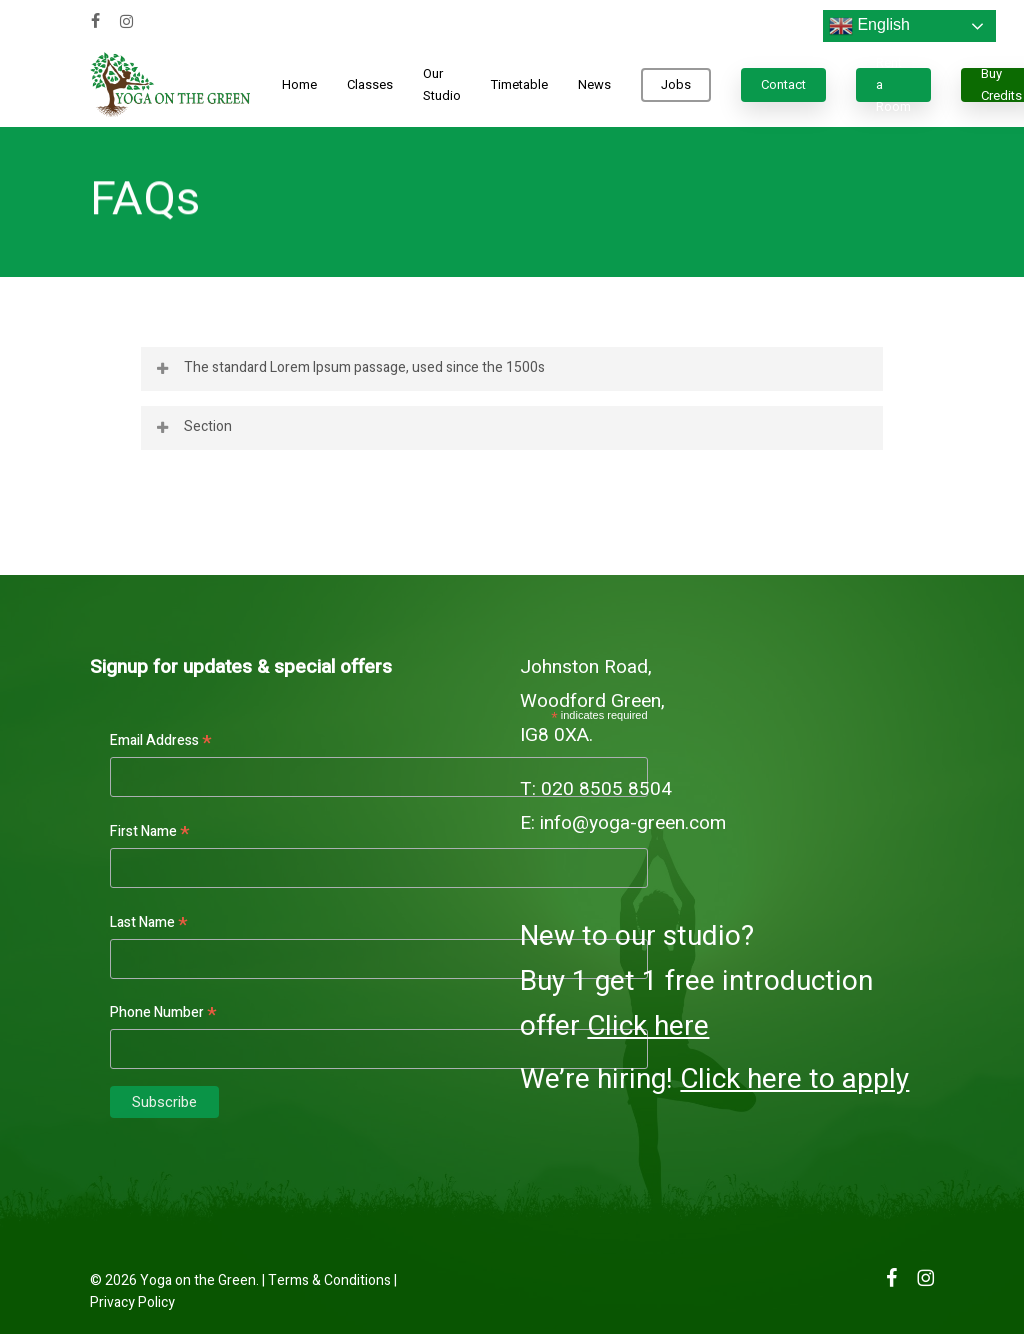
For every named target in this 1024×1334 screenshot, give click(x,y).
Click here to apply (794, 1079)
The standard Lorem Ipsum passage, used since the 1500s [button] (349, 367)
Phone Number (163, 1013)
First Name (150, 832)
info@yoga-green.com (633, 823)
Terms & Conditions (329, 1280)
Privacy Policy (132, 1302)
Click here (648, 1026)
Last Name (149, 923)
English (869, 26)
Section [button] (193, 426)
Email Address (161, 741)
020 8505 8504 (606, 789)
